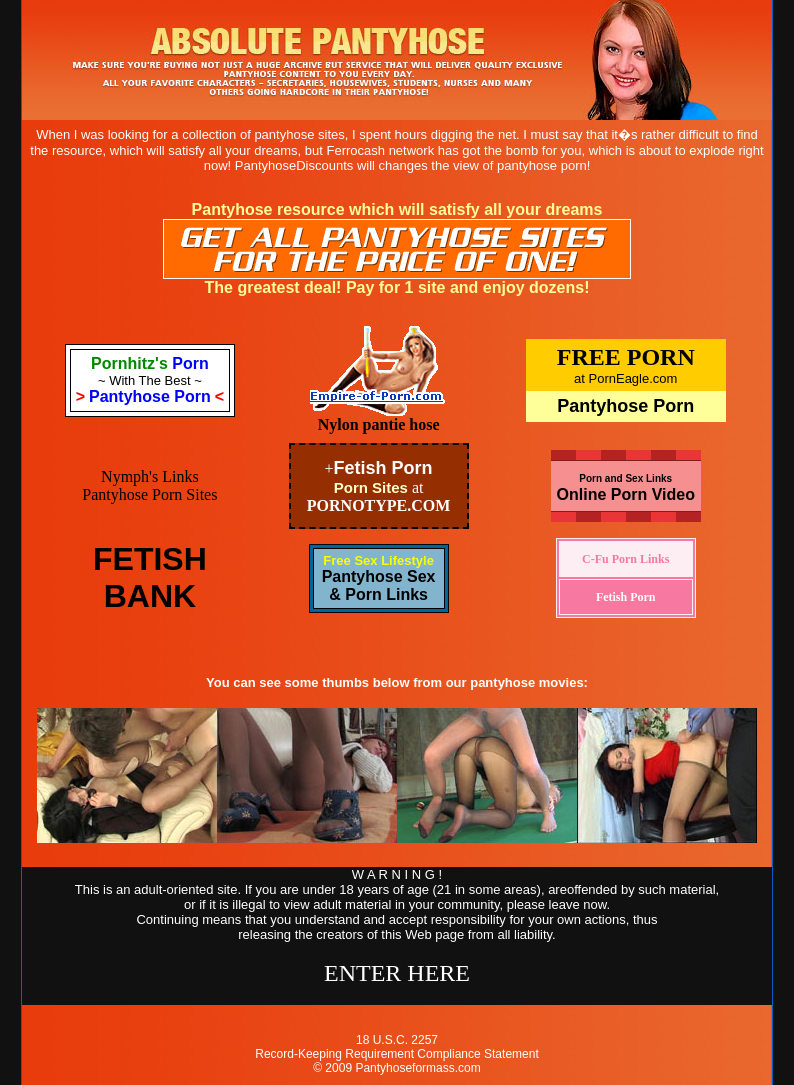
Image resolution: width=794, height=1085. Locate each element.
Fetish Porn (383, 468)
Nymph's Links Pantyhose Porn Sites (149, 485)
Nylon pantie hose (379, 424)
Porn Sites (371, 487)
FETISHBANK (150, 577)
